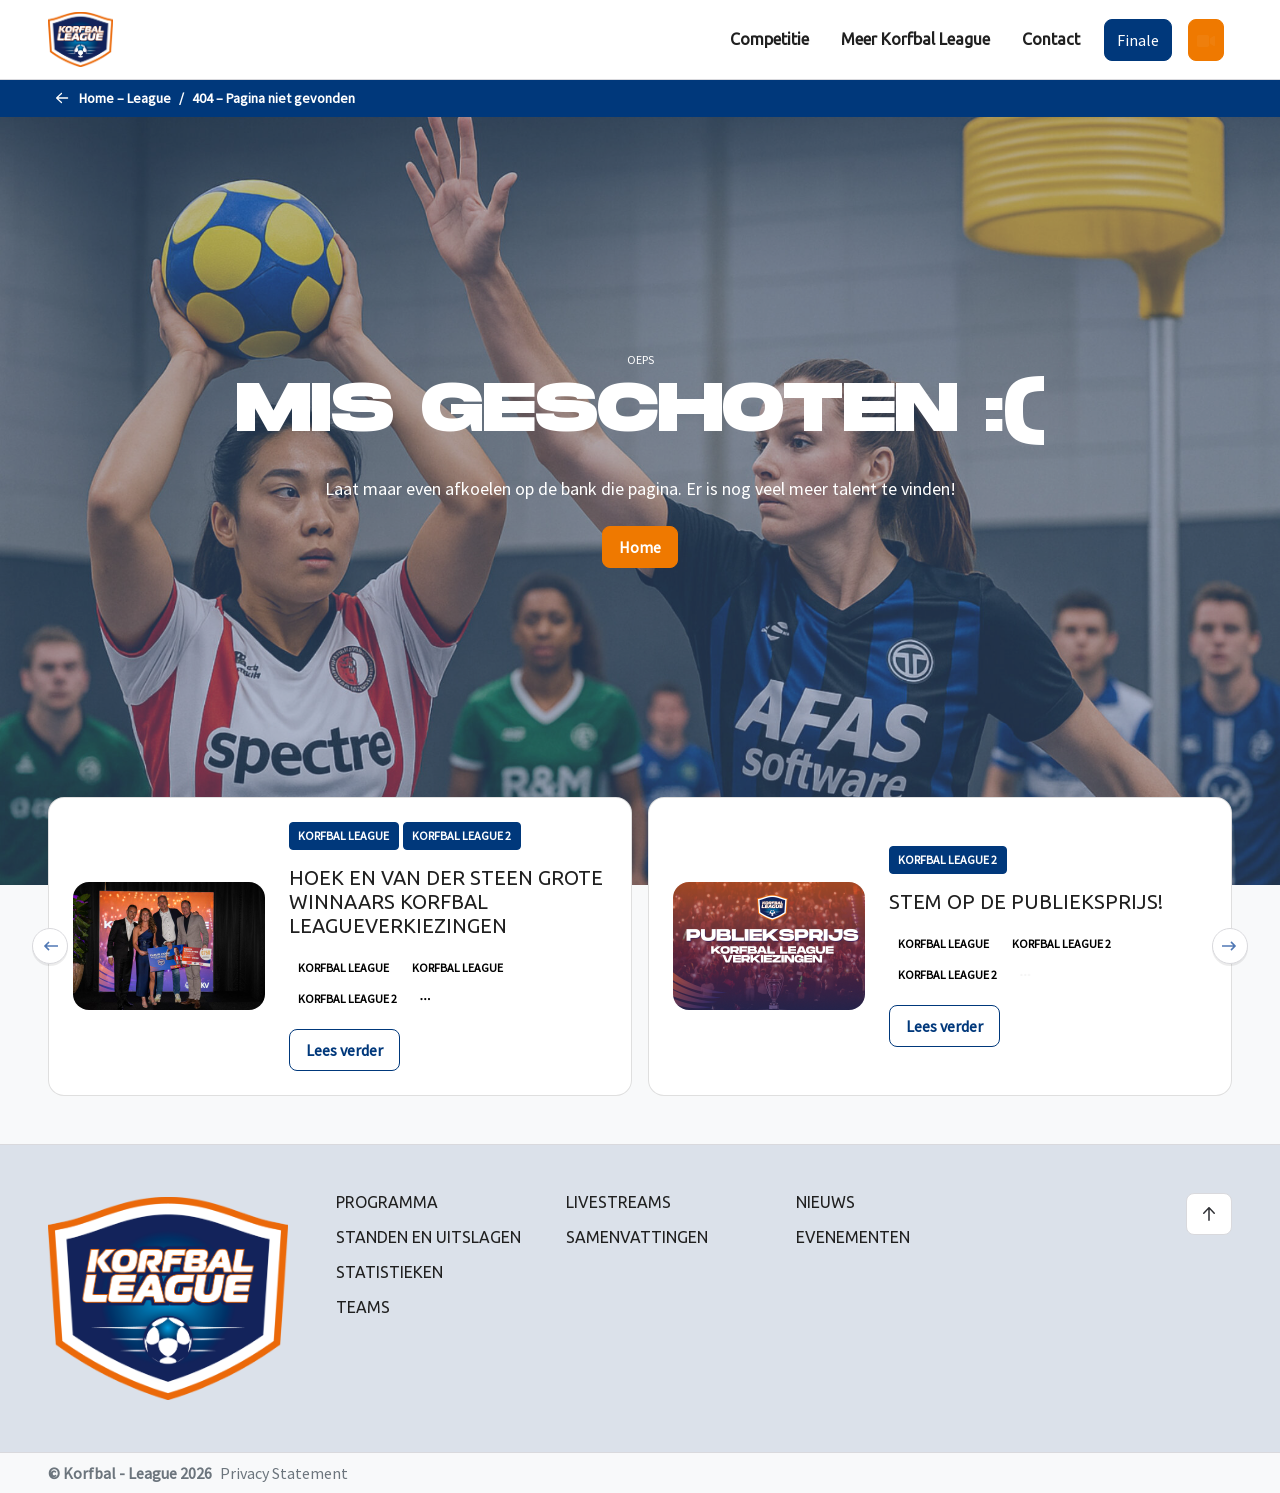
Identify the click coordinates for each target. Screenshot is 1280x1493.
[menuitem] (769, 39)
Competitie (769, 39)
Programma (387, 1202)
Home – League (125, 98)
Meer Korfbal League (915, 39)
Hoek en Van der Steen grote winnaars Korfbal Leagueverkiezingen (446, 901)
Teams (363, 1307)
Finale (1138, 40)
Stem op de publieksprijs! (1026, 901)
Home (640, 547)
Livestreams (618, 1202)
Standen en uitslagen (428, 1237)
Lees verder (344, 1050)
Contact (1051, 39)
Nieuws (825, 1202)
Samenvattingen (637, 1237)
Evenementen (853, 1237)
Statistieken (389, 1272)
